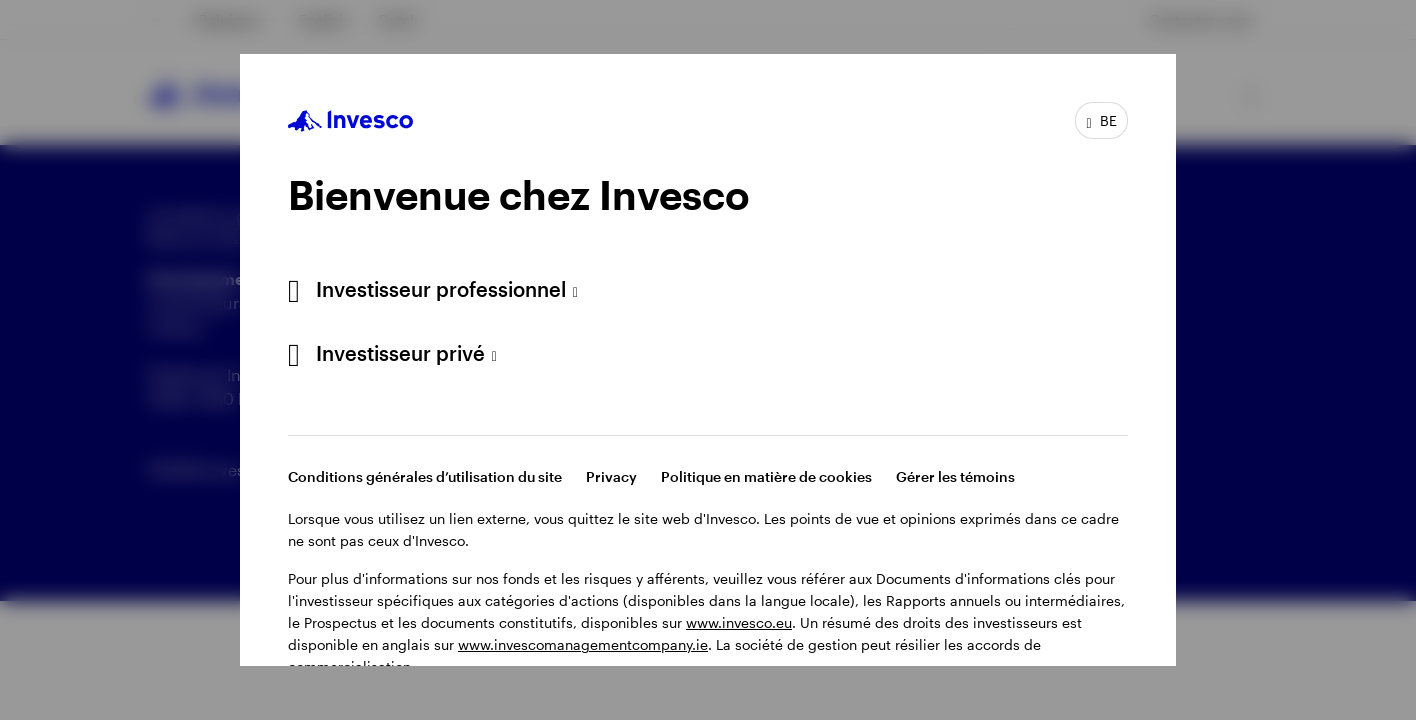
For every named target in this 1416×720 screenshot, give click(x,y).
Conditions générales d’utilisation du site (425, 476)
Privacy (611, 476)
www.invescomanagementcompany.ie (583, 644)
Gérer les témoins (955, 476)
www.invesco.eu (739, 622)
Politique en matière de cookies (766, 476)
